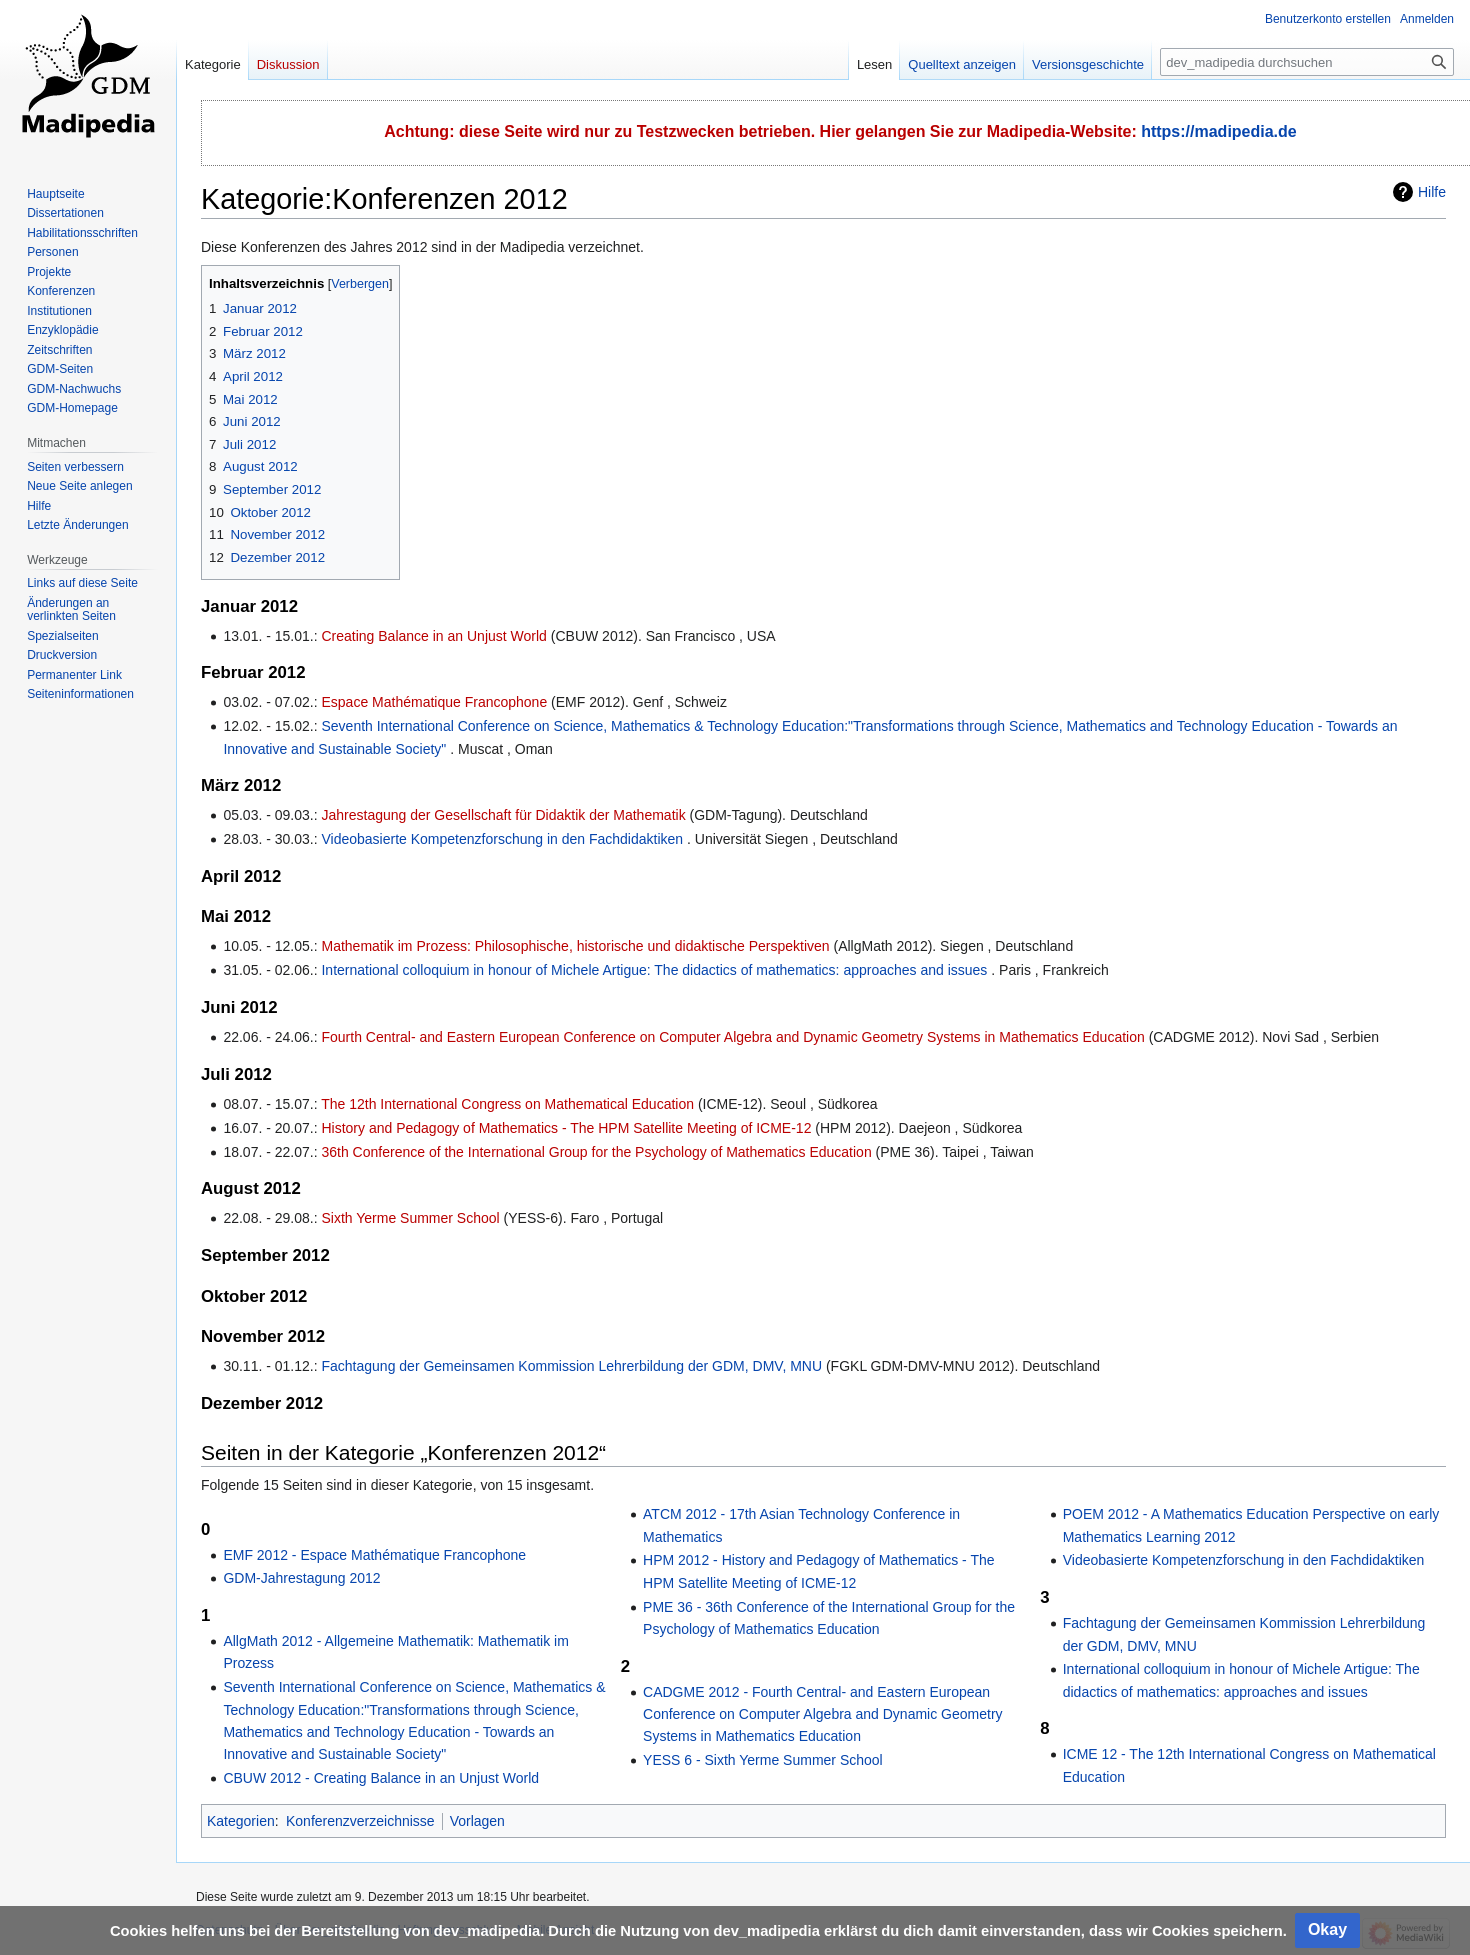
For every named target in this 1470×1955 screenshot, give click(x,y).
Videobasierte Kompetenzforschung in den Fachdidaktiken (502, 839)
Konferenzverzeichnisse (360, 1821)
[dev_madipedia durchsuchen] (1307, 62)
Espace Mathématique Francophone (434, 702)
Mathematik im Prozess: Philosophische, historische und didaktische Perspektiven (575, 946)
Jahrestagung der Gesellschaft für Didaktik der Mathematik (503, 815)
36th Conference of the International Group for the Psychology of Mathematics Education (596, 1152)
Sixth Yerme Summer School (410, 1218)
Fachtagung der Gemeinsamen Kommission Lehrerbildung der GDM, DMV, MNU (571, 1366)
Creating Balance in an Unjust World (433, 636)
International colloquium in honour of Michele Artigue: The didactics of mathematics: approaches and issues (654, 970)
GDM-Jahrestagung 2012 (301, 1578)
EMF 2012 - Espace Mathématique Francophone (374, 1555)
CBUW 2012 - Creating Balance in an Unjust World (381, 1778)
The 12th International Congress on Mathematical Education (507, 1104)
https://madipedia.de (1219, 131)
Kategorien (241, 1821)
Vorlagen (477, 1821)
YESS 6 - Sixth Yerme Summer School (763, 1760)
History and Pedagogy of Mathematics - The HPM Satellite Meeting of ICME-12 (566, 1128)
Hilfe (1432, 192)
